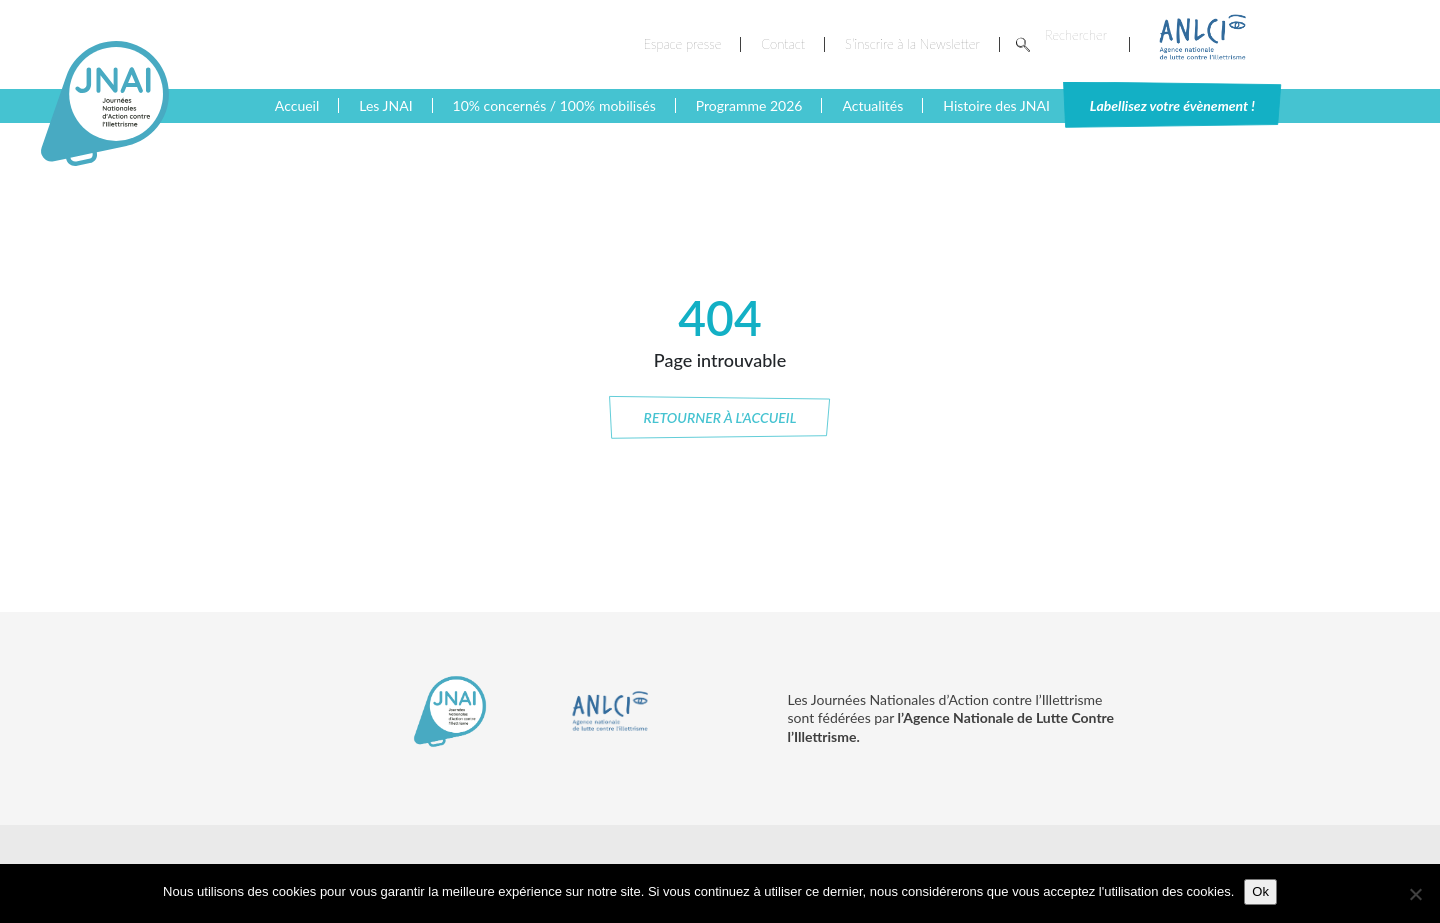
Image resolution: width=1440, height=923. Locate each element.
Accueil (297, 105)
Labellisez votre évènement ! (1172, 105)
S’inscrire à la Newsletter (912, 44)
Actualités (872, 105)
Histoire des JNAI (996, 105)
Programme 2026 (749, 105)
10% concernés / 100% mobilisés (554, 105)
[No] (1415, 894)
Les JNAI (385, 105)
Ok (1260, 891)
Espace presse (683, 44)
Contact (783, 44)
